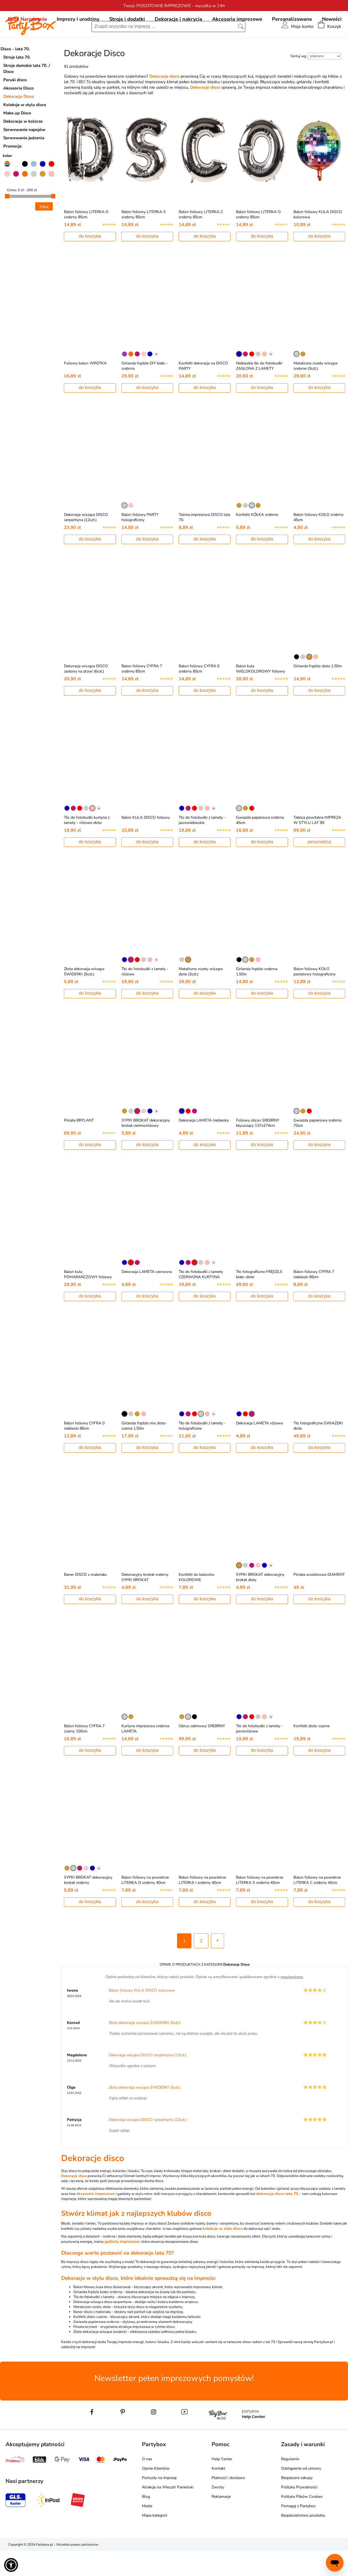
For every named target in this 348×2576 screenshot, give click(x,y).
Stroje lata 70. (17, 82)
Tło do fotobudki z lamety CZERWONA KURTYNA (201, 1299)
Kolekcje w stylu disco (24, 130)
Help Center (222, 2484)
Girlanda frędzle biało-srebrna (97, 2317)
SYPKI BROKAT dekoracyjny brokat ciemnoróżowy (145, 1148)
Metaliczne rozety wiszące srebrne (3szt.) (315, 391)
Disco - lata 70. (15, 74)
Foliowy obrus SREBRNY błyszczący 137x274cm (257, 1148)
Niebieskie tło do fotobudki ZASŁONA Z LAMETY (259, 391)
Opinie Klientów (156, 2493)
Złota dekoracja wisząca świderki (100, 2356)
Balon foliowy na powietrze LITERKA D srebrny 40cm (145, 1905)
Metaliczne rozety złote (92, 2332)
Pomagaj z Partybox (298, 2531)
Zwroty (218, 2512)
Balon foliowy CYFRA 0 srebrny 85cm (199, 694)
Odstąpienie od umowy (301, 2493)
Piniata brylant (85, 2351)
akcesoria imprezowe (95, 2218)
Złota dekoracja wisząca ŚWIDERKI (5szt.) (84, 996)
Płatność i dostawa (228, 2503)
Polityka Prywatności (299, 2512)
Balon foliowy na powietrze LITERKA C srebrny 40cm (317, 1905)
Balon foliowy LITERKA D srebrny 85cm (86, 239)
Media (147, 2531)
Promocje (12, 171)
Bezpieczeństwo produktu (303, 2540)
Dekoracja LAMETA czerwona (146, 1296)
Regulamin (290, 2484)
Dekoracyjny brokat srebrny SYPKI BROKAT (144, 1602)
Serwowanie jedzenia (23, 163)
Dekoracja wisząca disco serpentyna (102, 2327)
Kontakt (218, 2493)
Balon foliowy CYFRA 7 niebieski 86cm (314, 1299)
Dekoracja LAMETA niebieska (203, 1145)
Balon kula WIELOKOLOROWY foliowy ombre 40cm (260, 696)
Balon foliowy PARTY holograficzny (140, 542)
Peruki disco (15, 105)
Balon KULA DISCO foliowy (145, 842)
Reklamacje (221, 2521)
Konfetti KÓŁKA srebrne (257, 539)
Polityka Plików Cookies (302, 2521)
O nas (147, 2484)
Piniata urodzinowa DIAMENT (319, 1599)
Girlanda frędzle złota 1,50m (318, 691)
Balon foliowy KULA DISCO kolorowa (142, 2015)
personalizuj (319, 867)
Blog (146, 2521)
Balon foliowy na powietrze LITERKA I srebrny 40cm (202, 1905)
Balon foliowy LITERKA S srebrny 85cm (143, 239)
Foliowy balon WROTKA (85, 388)
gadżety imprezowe (122, 2266)
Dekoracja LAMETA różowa (259, 1448)
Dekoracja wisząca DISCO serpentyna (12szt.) (86, 542)
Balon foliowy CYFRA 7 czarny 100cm (84, 1753)
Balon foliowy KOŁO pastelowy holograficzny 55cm (315, 999)
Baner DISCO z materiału (85, 1599)
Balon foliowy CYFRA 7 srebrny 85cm (141, 694)
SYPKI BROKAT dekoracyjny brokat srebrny (88, 1905)
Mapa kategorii (154, 2540)
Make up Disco (17, 138)
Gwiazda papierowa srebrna (96, 2346)
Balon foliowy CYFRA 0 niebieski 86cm (84, 1451)
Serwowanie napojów (24, 154)
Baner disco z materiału (92, 2337)
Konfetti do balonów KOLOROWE (196, 1602)
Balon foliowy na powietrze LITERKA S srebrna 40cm (259, 1905)
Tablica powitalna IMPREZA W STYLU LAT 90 (317, 845)
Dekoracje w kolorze (23, 146)
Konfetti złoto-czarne (311, 1751)
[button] (11, 2564)
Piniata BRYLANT (79, 1145)
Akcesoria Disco (18, 113)
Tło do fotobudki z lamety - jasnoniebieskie (202, 845)
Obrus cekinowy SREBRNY (202, 1751)
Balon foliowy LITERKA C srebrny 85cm (201, 239)
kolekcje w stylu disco (223, 2253)
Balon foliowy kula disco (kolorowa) (102, 2312)
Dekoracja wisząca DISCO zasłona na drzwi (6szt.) (86, 694)
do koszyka (90, 261)
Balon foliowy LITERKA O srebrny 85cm (258, 239)
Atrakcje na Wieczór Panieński (167, 2512)
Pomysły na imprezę (159, 2503)
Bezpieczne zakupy (297, 2503)
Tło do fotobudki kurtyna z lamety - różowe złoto (87, 845)
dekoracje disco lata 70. (277, 2218)
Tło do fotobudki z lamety (94, 2322)
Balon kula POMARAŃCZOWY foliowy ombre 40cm (88, 1302)
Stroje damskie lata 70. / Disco (26, 93)
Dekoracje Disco (18, 121)
